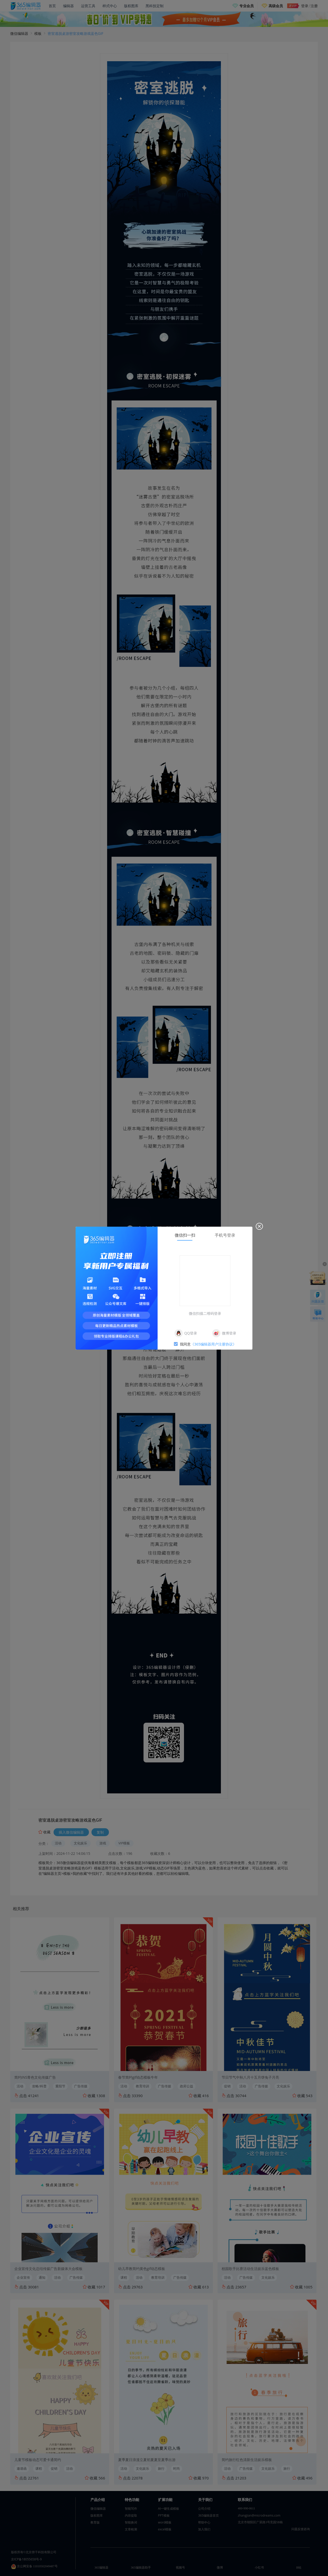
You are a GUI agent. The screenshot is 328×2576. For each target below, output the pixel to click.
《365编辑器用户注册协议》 (213, 1344)
